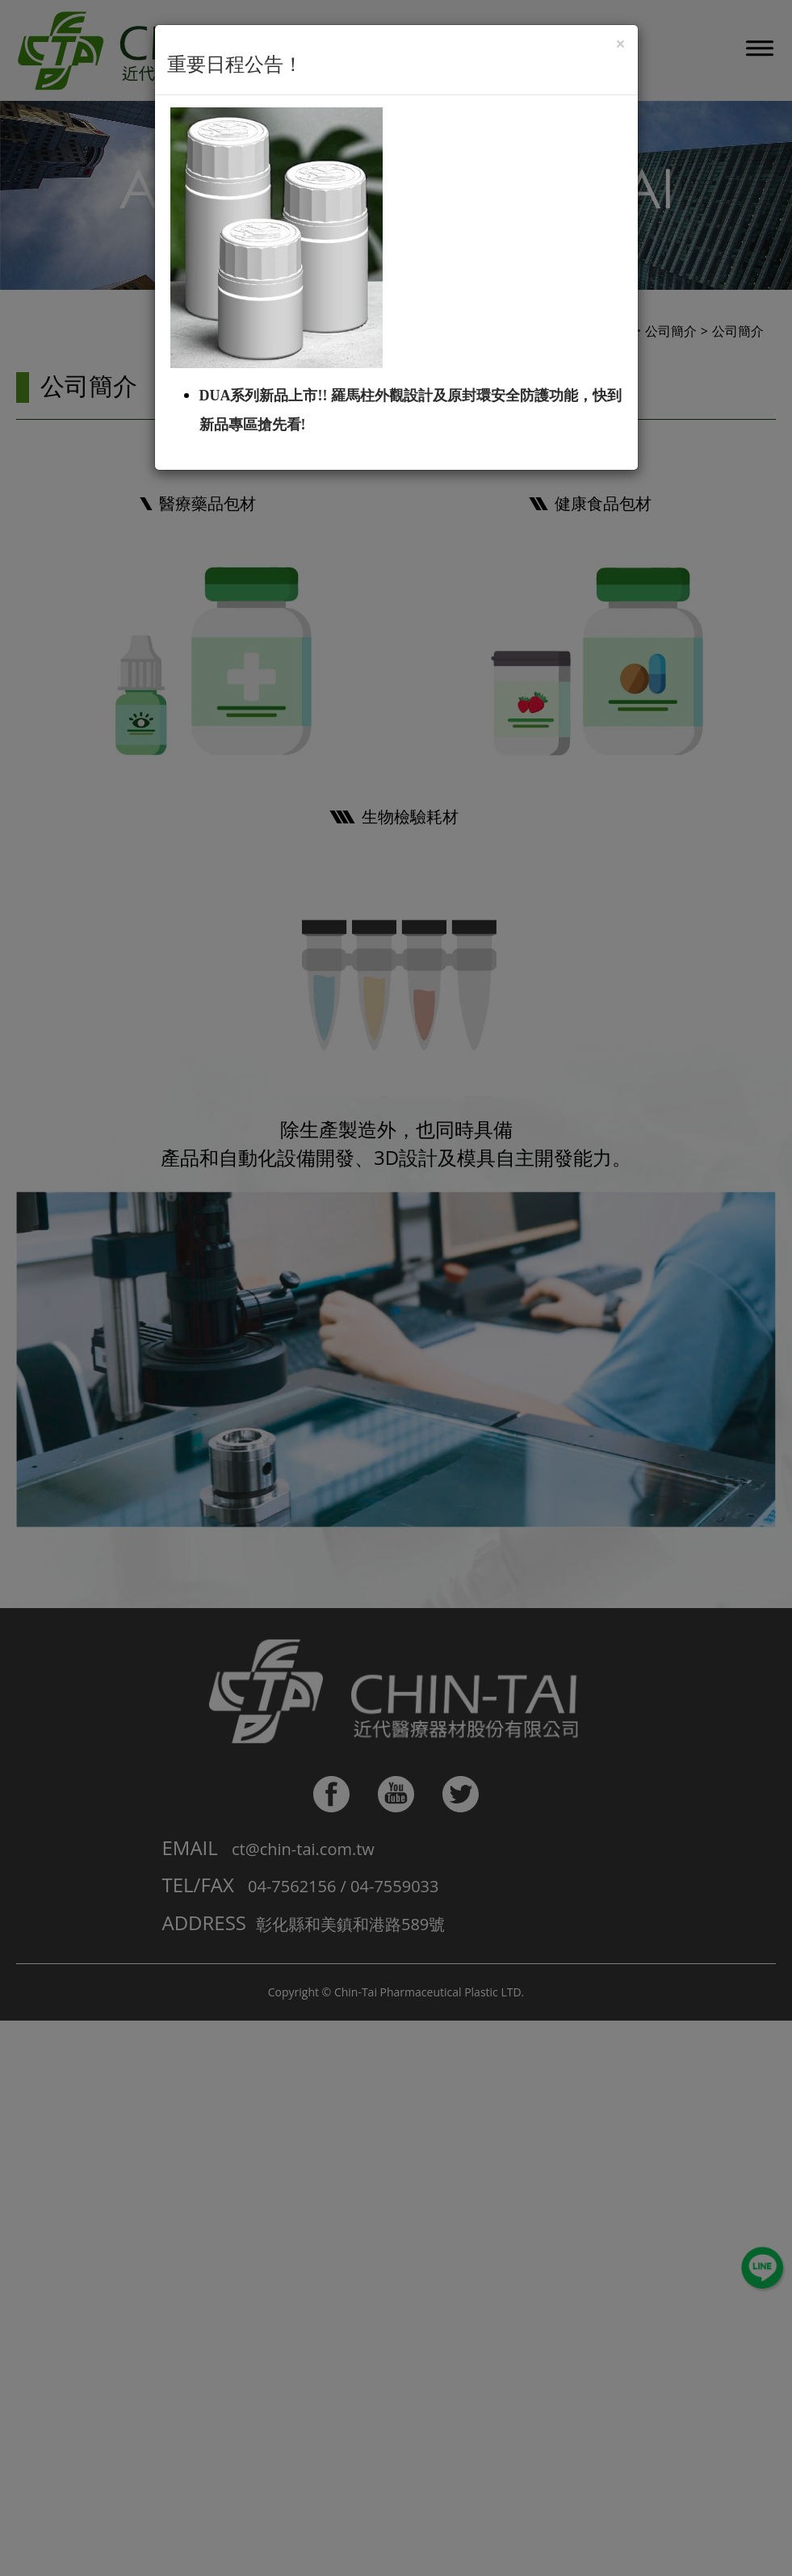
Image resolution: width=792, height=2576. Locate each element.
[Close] (620, 44)
